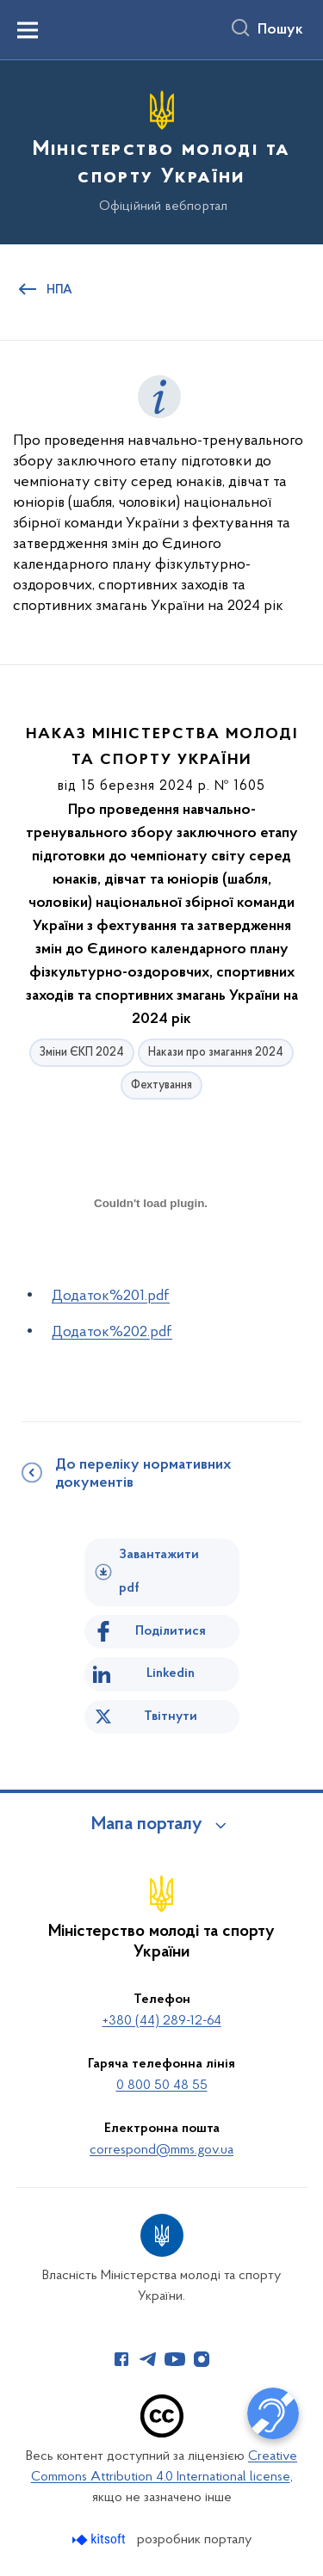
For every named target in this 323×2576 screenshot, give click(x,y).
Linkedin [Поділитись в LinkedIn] (170, 1673)
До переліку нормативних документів (143, 1474)
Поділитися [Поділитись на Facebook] (170, 1631)
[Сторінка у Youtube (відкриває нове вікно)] (175, 2359)
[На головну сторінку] (161, 149)
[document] (151, 1263)
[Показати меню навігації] (27, 30)
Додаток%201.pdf (111, 1296)
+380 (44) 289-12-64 (161, 2021)
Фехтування (161, 1085)
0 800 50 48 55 (162, 2085)
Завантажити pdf (159, 1571)
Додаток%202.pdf (112, 1332)
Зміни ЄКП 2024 (82, 1052)
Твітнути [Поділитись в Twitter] (170, 1716)
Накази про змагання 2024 (215, 1052)
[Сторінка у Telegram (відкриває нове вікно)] (148, 2359)
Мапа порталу (146, 1824)
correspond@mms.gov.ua (161, 2150)
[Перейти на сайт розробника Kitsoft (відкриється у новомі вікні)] (100, 2539)
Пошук (280, 30)
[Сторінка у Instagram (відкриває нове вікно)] (201, 2359)
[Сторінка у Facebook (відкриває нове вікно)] (121, 2359)
